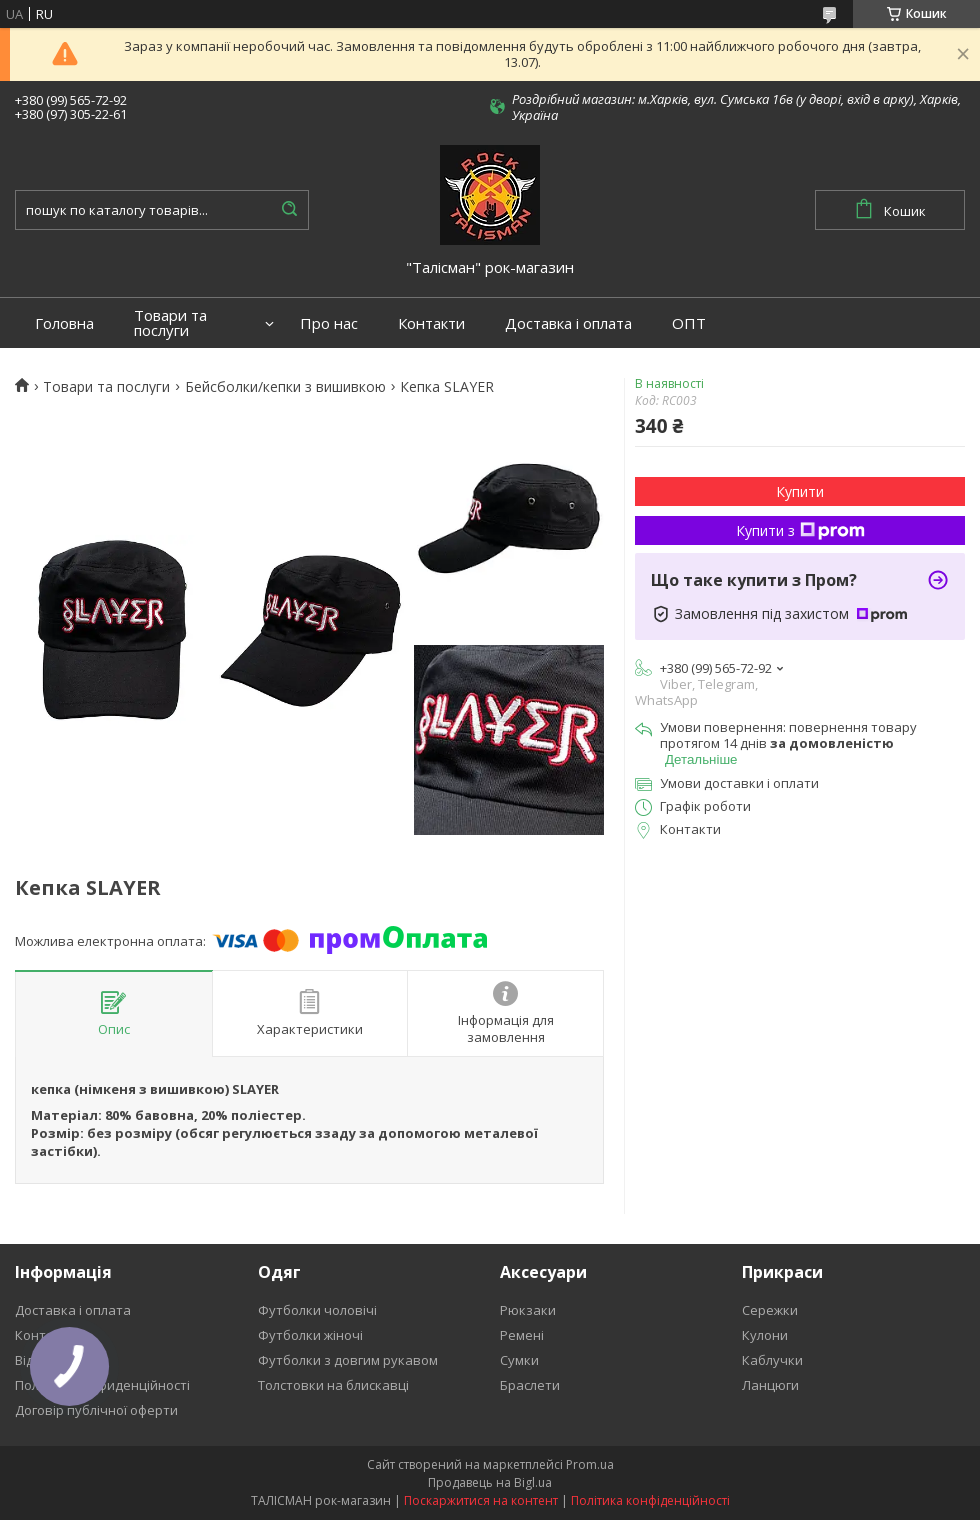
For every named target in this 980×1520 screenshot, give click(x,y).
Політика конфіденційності (650, 1500)
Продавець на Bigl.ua (490, 1482)
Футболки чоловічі (317, 1310)
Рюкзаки (528, 1310)
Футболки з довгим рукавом (348, 1360)
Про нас (329, 323)
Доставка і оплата (568, 323)
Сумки (519, 1360)
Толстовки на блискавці (333, 1385)
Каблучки (772, 1360)
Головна (64, 323)
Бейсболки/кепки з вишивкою (285, 387)
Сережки (770, 1310)
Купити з (800, 530)
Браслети (530, 1385)
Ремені (522, 1335)
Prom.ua (590, 1464)
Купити (800, 491)
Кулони (765, 1335)
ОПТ (689, 323)
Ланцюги (770, 1385)
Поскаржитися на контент (481, 1500)
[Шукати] (289, 210)
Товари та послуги (170, 323)
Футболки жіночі (310, 1335)
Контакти (431, 323)
